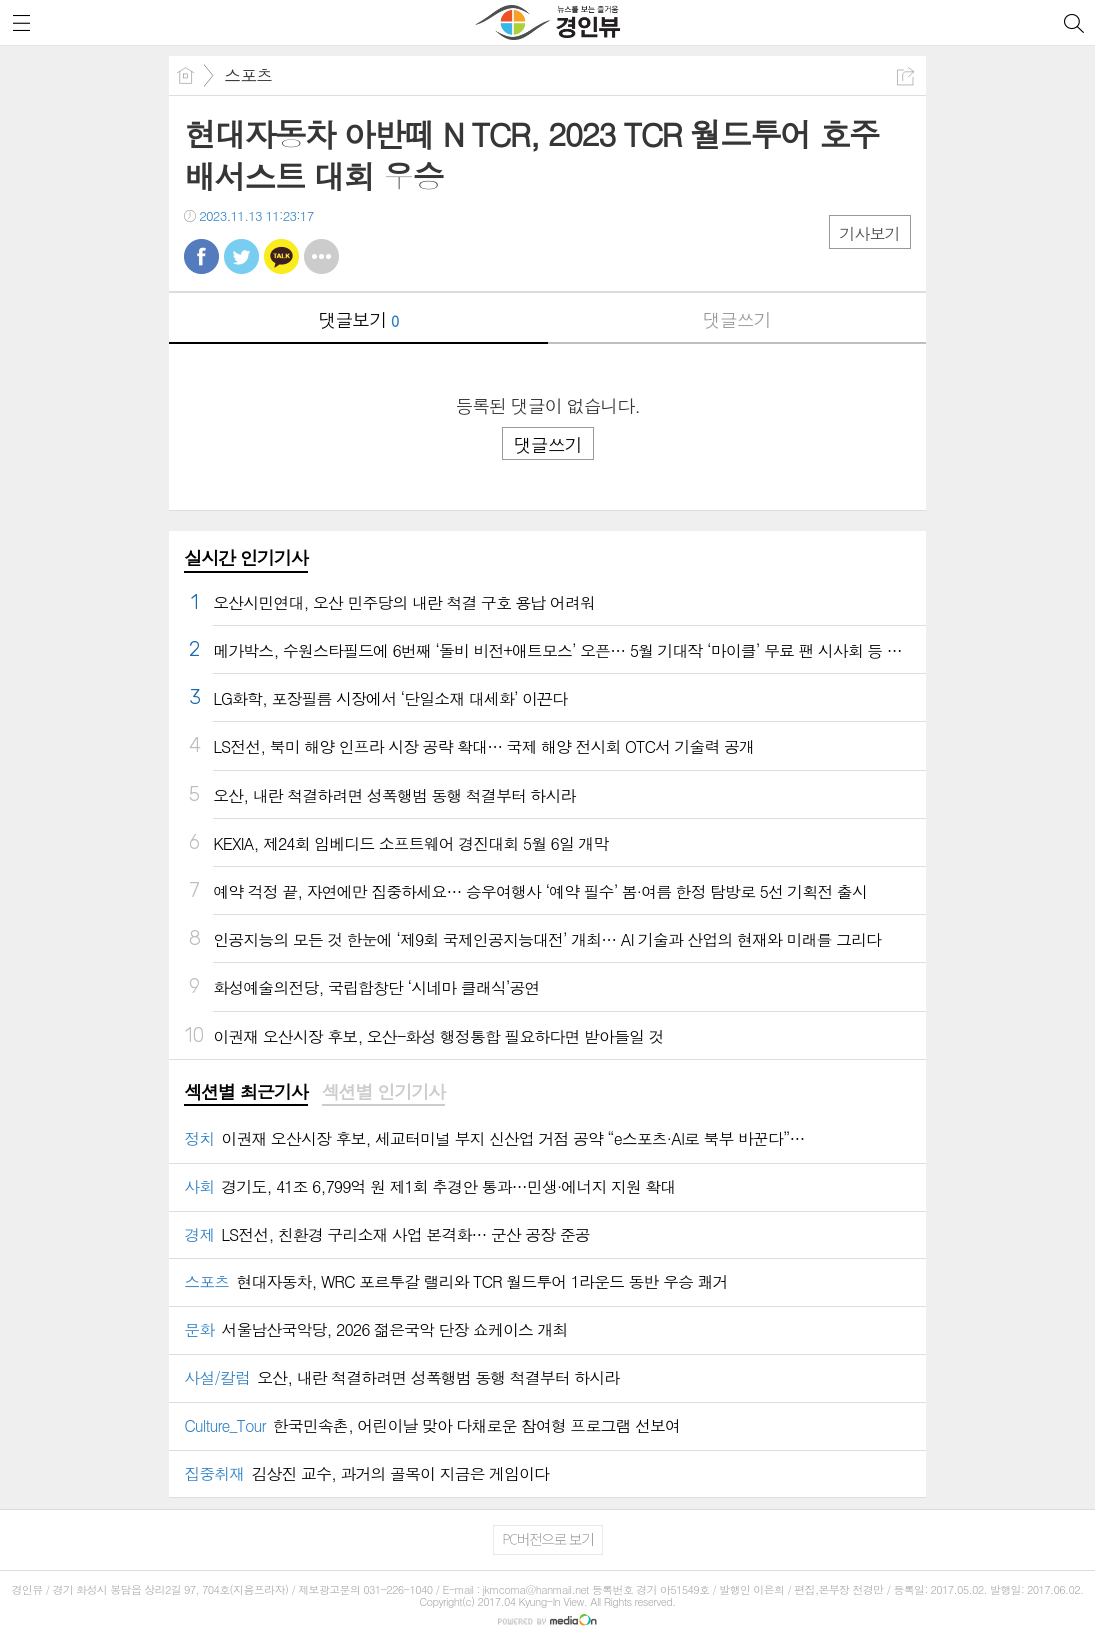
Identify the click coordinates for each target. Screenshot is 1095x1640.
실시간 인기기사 (245, 557)
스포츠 (248, 75)
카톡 (281, 256)
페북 (201, 256)
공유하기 (905, 76)
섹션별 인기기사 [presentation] (383, 1092)
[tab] (245, 1093)
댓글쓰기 (737, 319)
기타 (321, 256)
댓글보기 (358, 319)
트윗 (241, 256)
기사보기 (870, 233)
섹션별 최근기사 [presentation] (245, 1092)
